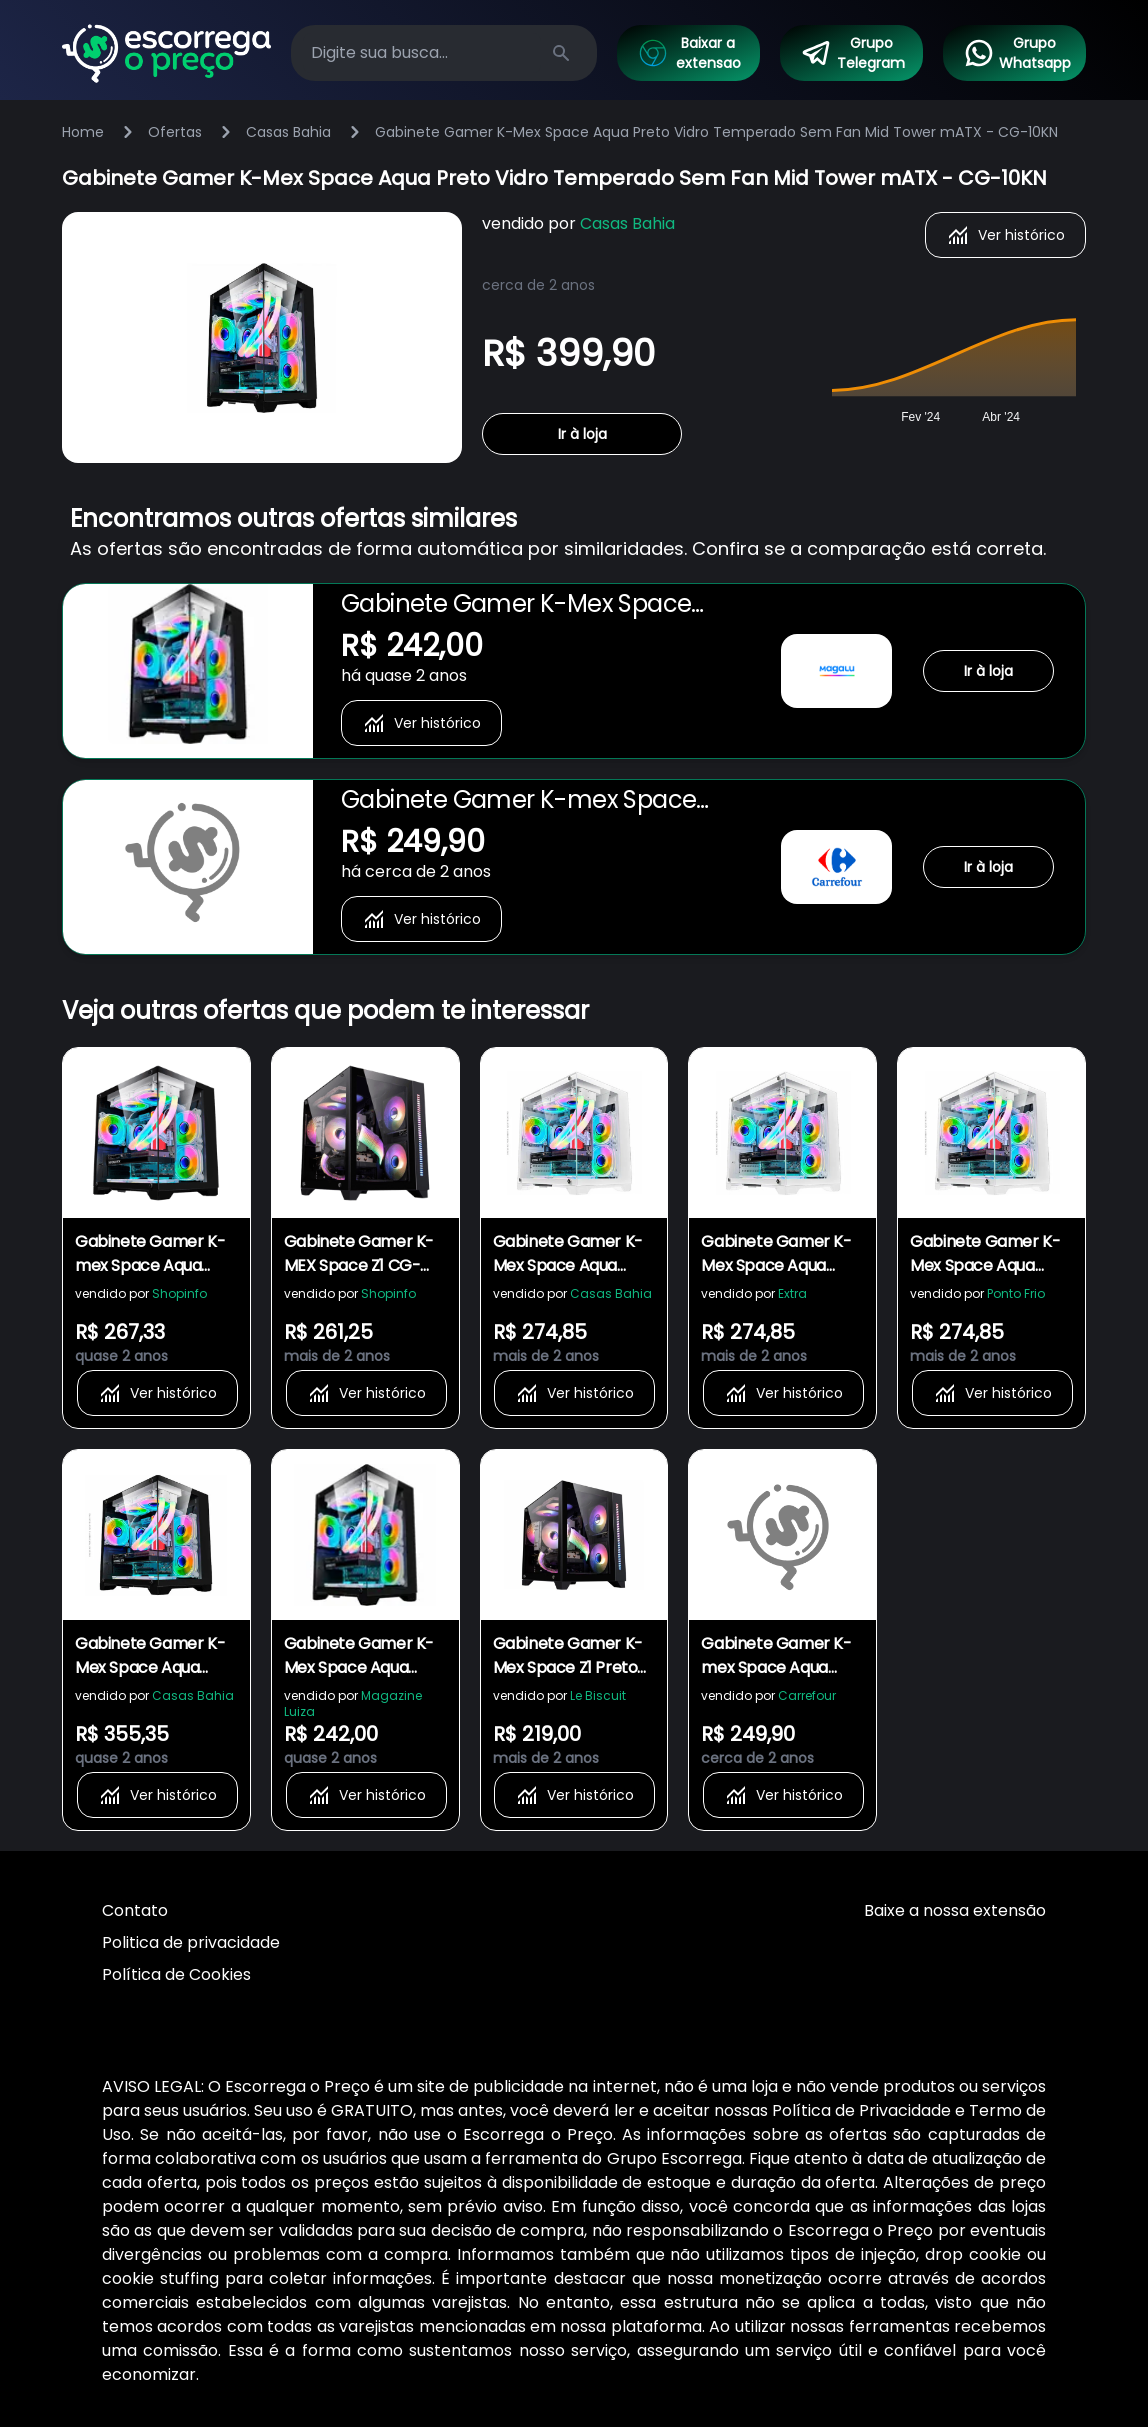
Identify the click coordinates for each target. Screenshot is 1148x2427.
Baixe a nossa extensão (955, 1910)
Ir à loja (582, 434)
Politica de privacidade (191, 1942)
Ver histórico (1005, 235)
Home (83, 132)
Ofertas (175, 132)
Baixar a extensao (689, 53)
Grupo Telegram (853, 53)
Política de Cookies (176, 1974)
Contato (135, 1910)
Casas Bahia (288, 132)
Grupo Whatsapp (1017, 53)
